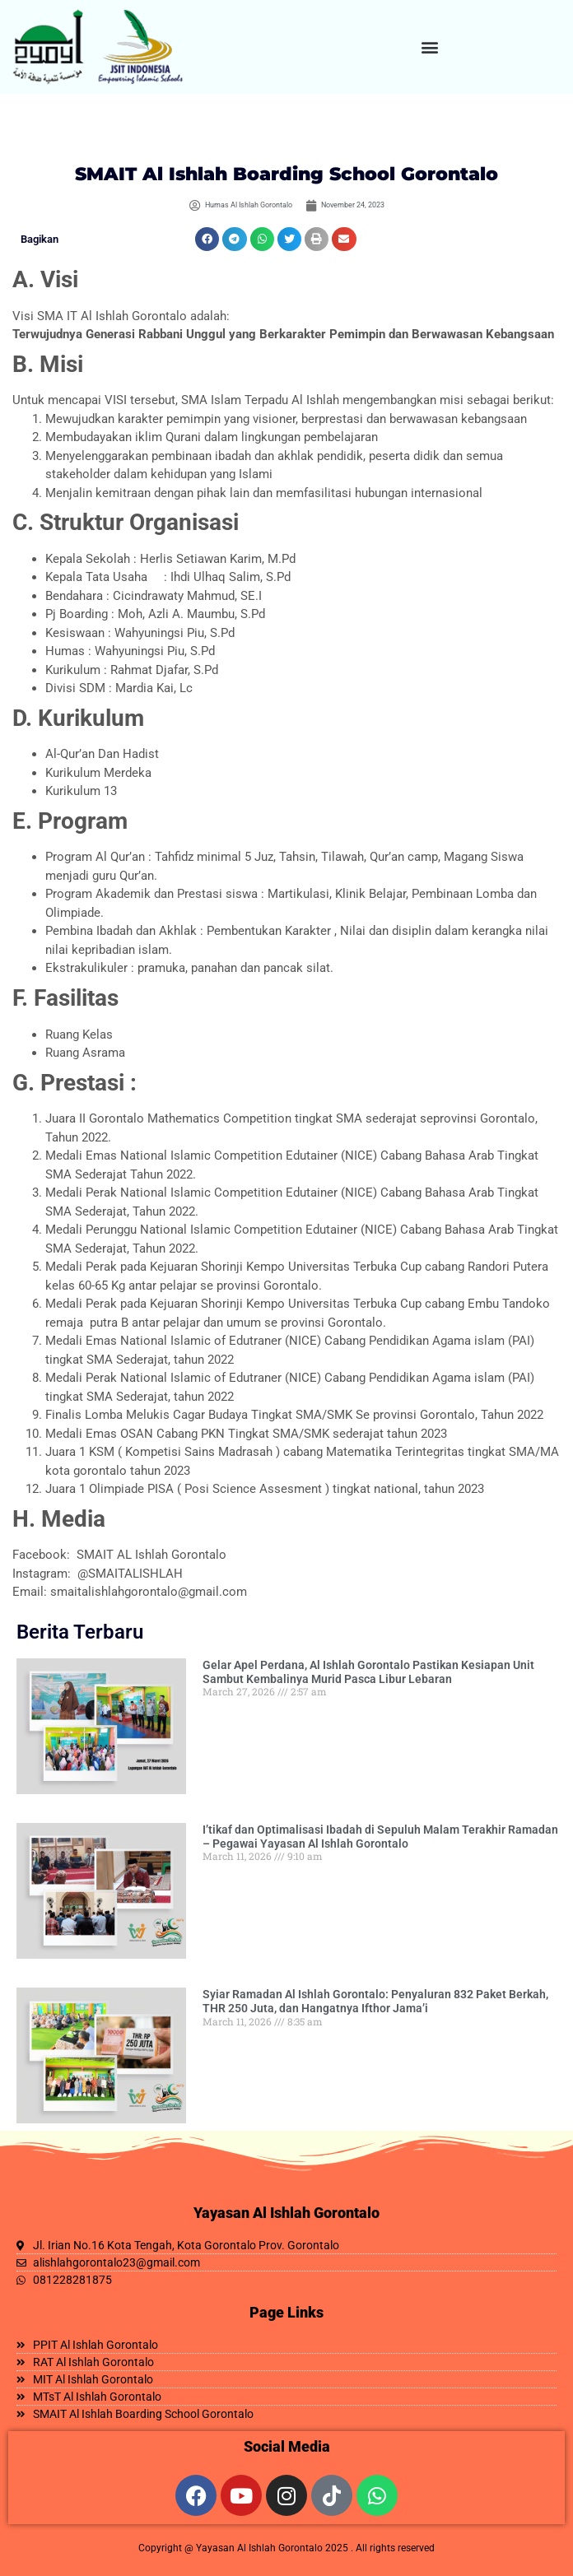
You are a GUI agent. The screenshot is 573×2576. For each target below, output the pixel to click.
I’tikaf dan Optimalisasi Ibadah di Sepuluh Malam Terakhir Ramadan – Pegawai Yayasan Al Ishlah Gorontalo (380, 1836)
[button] (430, 46)
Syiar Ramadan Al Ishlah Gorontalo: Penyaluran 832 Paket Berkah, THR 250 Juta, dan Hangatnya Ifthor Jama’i (375, 2001)
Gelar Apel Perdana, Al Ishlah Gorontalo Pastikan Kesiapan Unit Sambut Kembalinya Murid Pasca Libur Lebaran (368, 1672)
